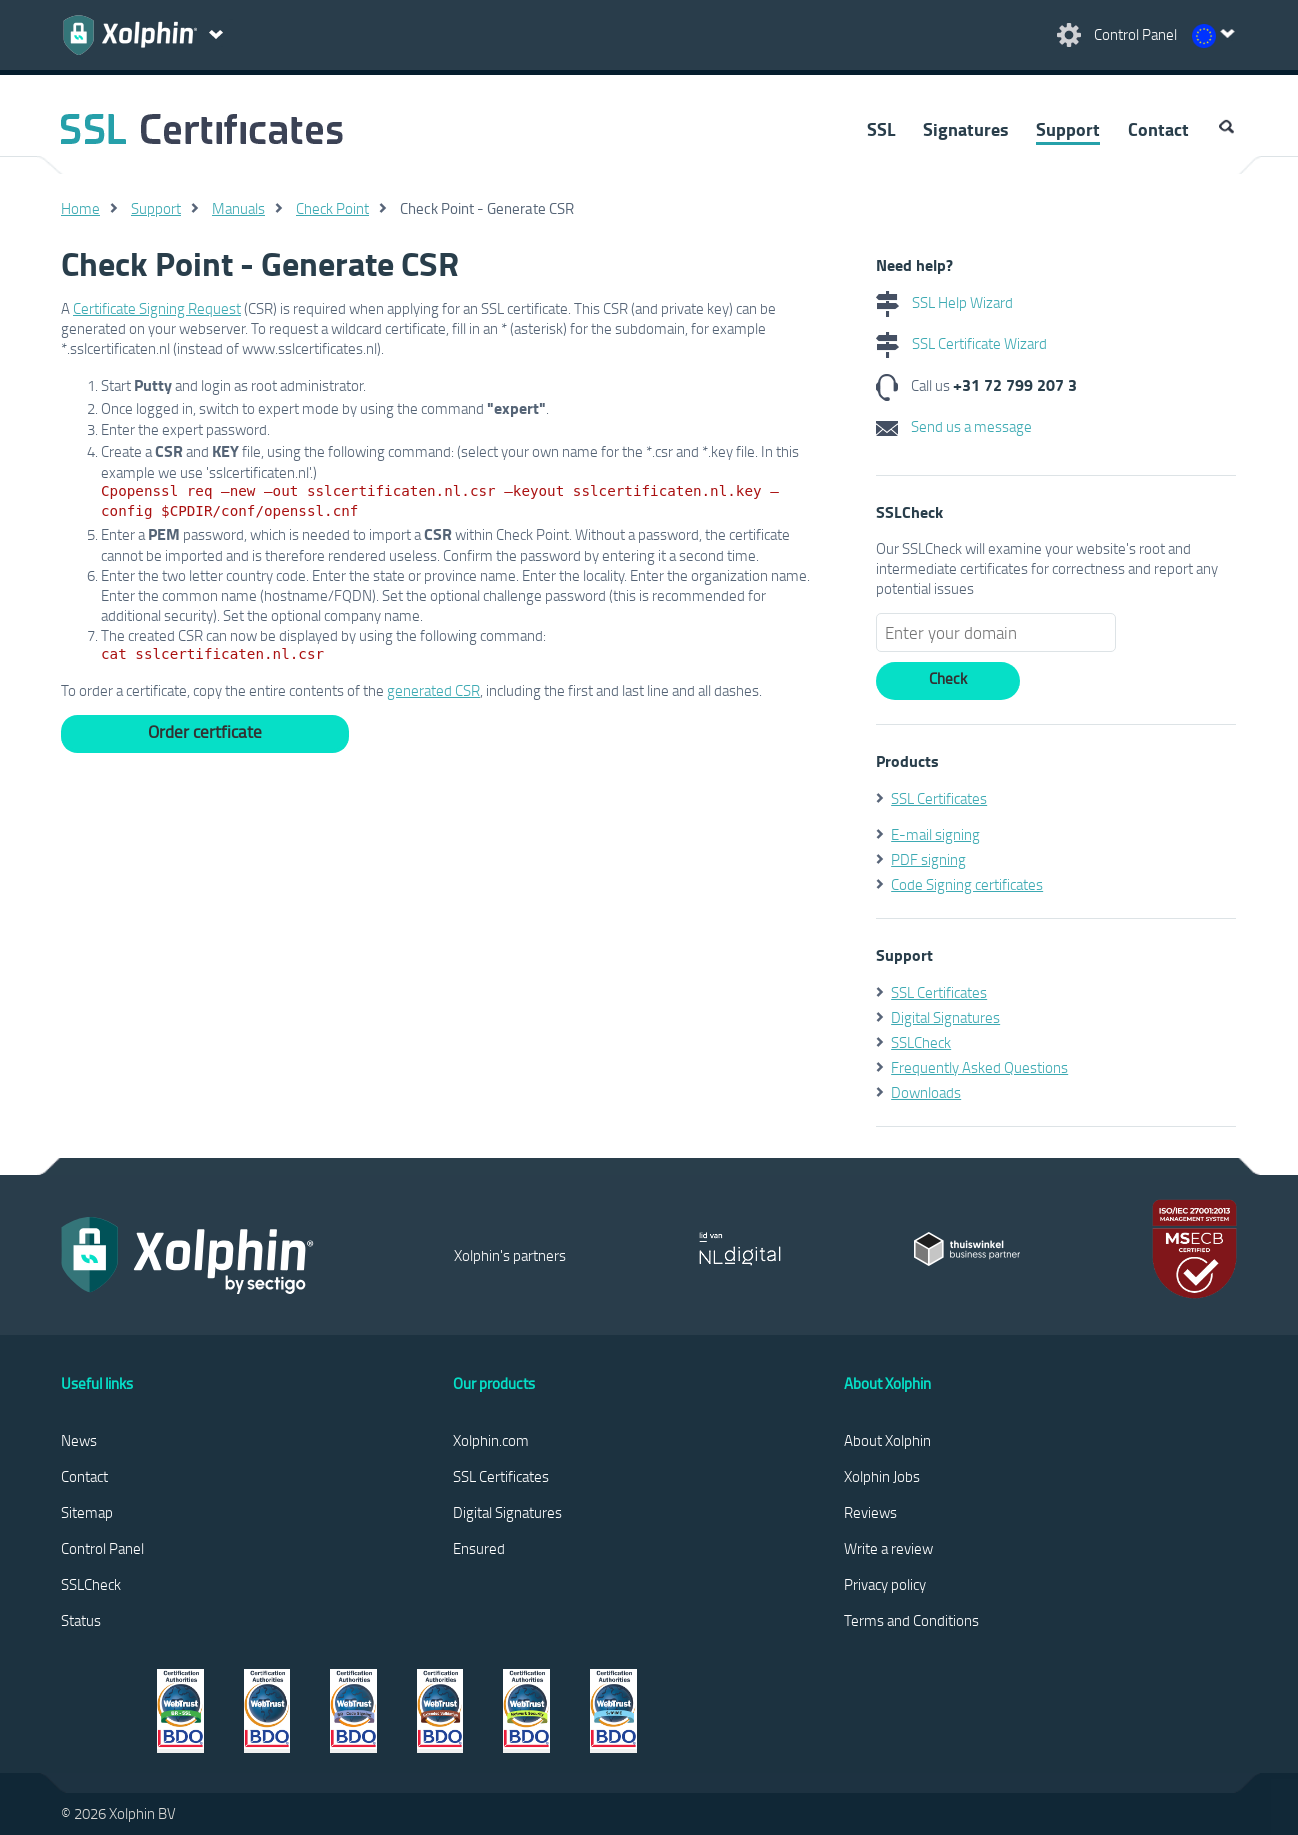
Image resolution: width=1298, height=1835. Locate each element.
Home (80, 208)
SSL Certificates (939, 798)
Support (1068, 129)
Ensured (479, 1548)
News (79, 1440)
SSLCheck (921, 1042)
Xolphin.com (491, 1440)
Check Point (332, 208)
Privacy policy (885, 1584)
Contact (1158, 129)
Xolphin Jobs (882, 1476)
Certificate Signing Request (157, 308)
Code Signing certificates (967, 884)
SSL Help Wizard (944, 302)
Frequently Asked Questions (979, 1067)
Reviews (870, 1512)
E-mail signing (935, 834)
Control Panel (102, 1548)
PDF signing (928, 859)
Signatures (965, 129)
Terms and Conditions (911, 1620)
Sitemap (87, 1512)
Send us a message (954, 426)
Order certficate (205, 731)
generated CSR (433, 690)
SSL (881, 129)
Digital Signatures (945, 1017)
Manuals (238, 208)
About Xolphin (887, 1440)
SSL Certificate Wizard (961, 343)
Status (81, 1620)
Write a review (888, 1548)
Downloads (926, 1092)
